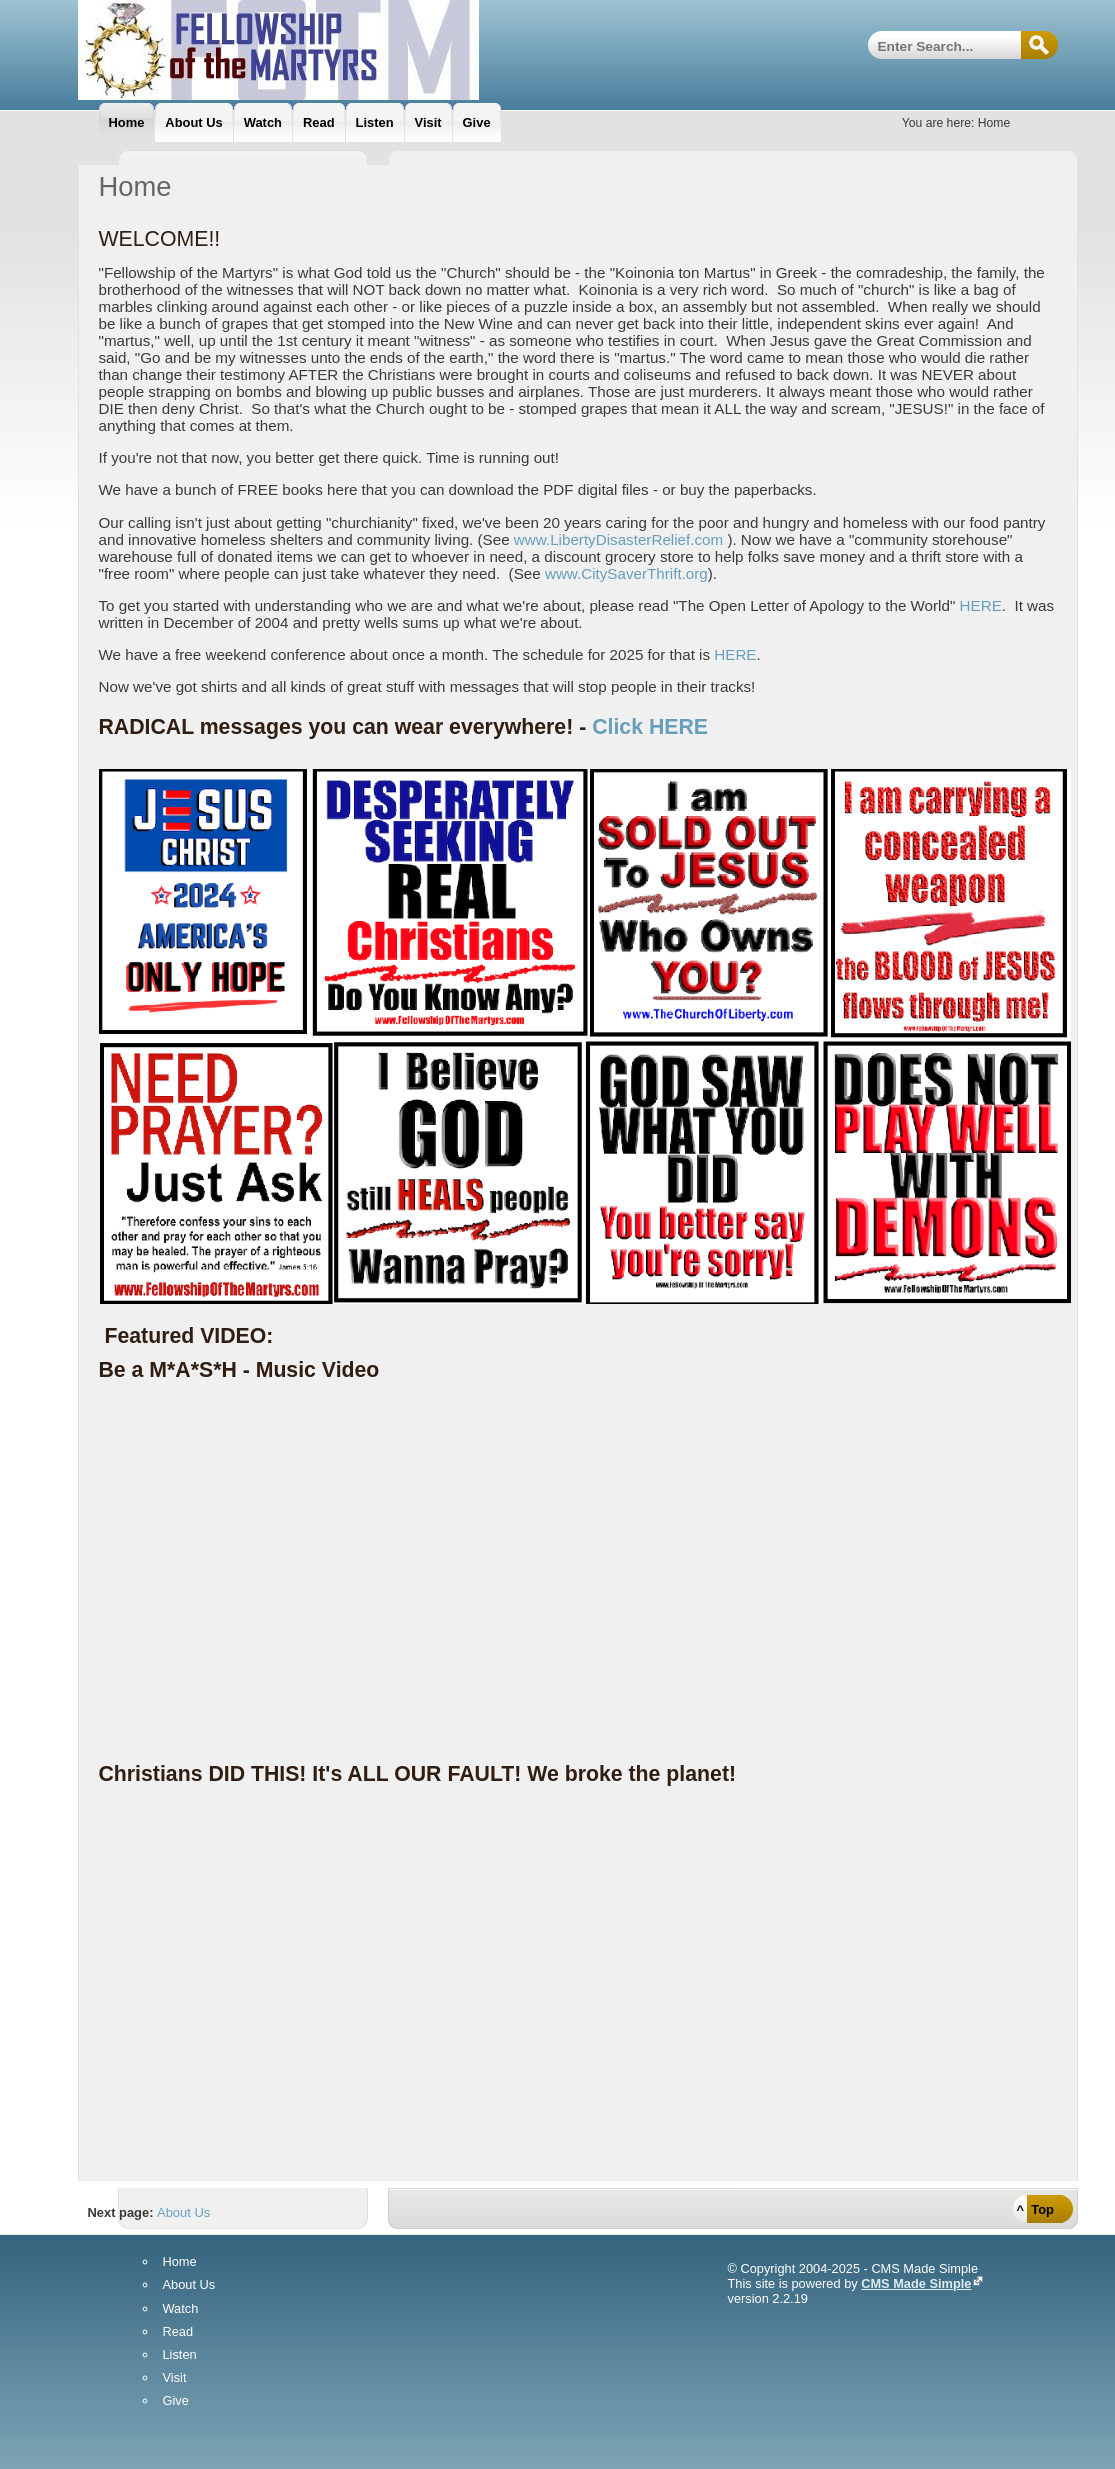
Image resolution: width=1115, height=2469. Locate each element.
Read (178, 2332)
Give (176, 2401)
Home (180, 2262)
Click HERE (650, 727)
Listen (180, 2355)
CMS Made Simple (916, 2283)
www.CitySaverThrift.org (626, 573)
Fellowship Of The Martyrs (328, 50)
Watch (181, 2309)
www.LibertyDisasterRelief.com (618, 539)
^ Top (1035, 2209)
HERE (981, 605)
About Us (183, 2212)
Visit (175, 2378)
